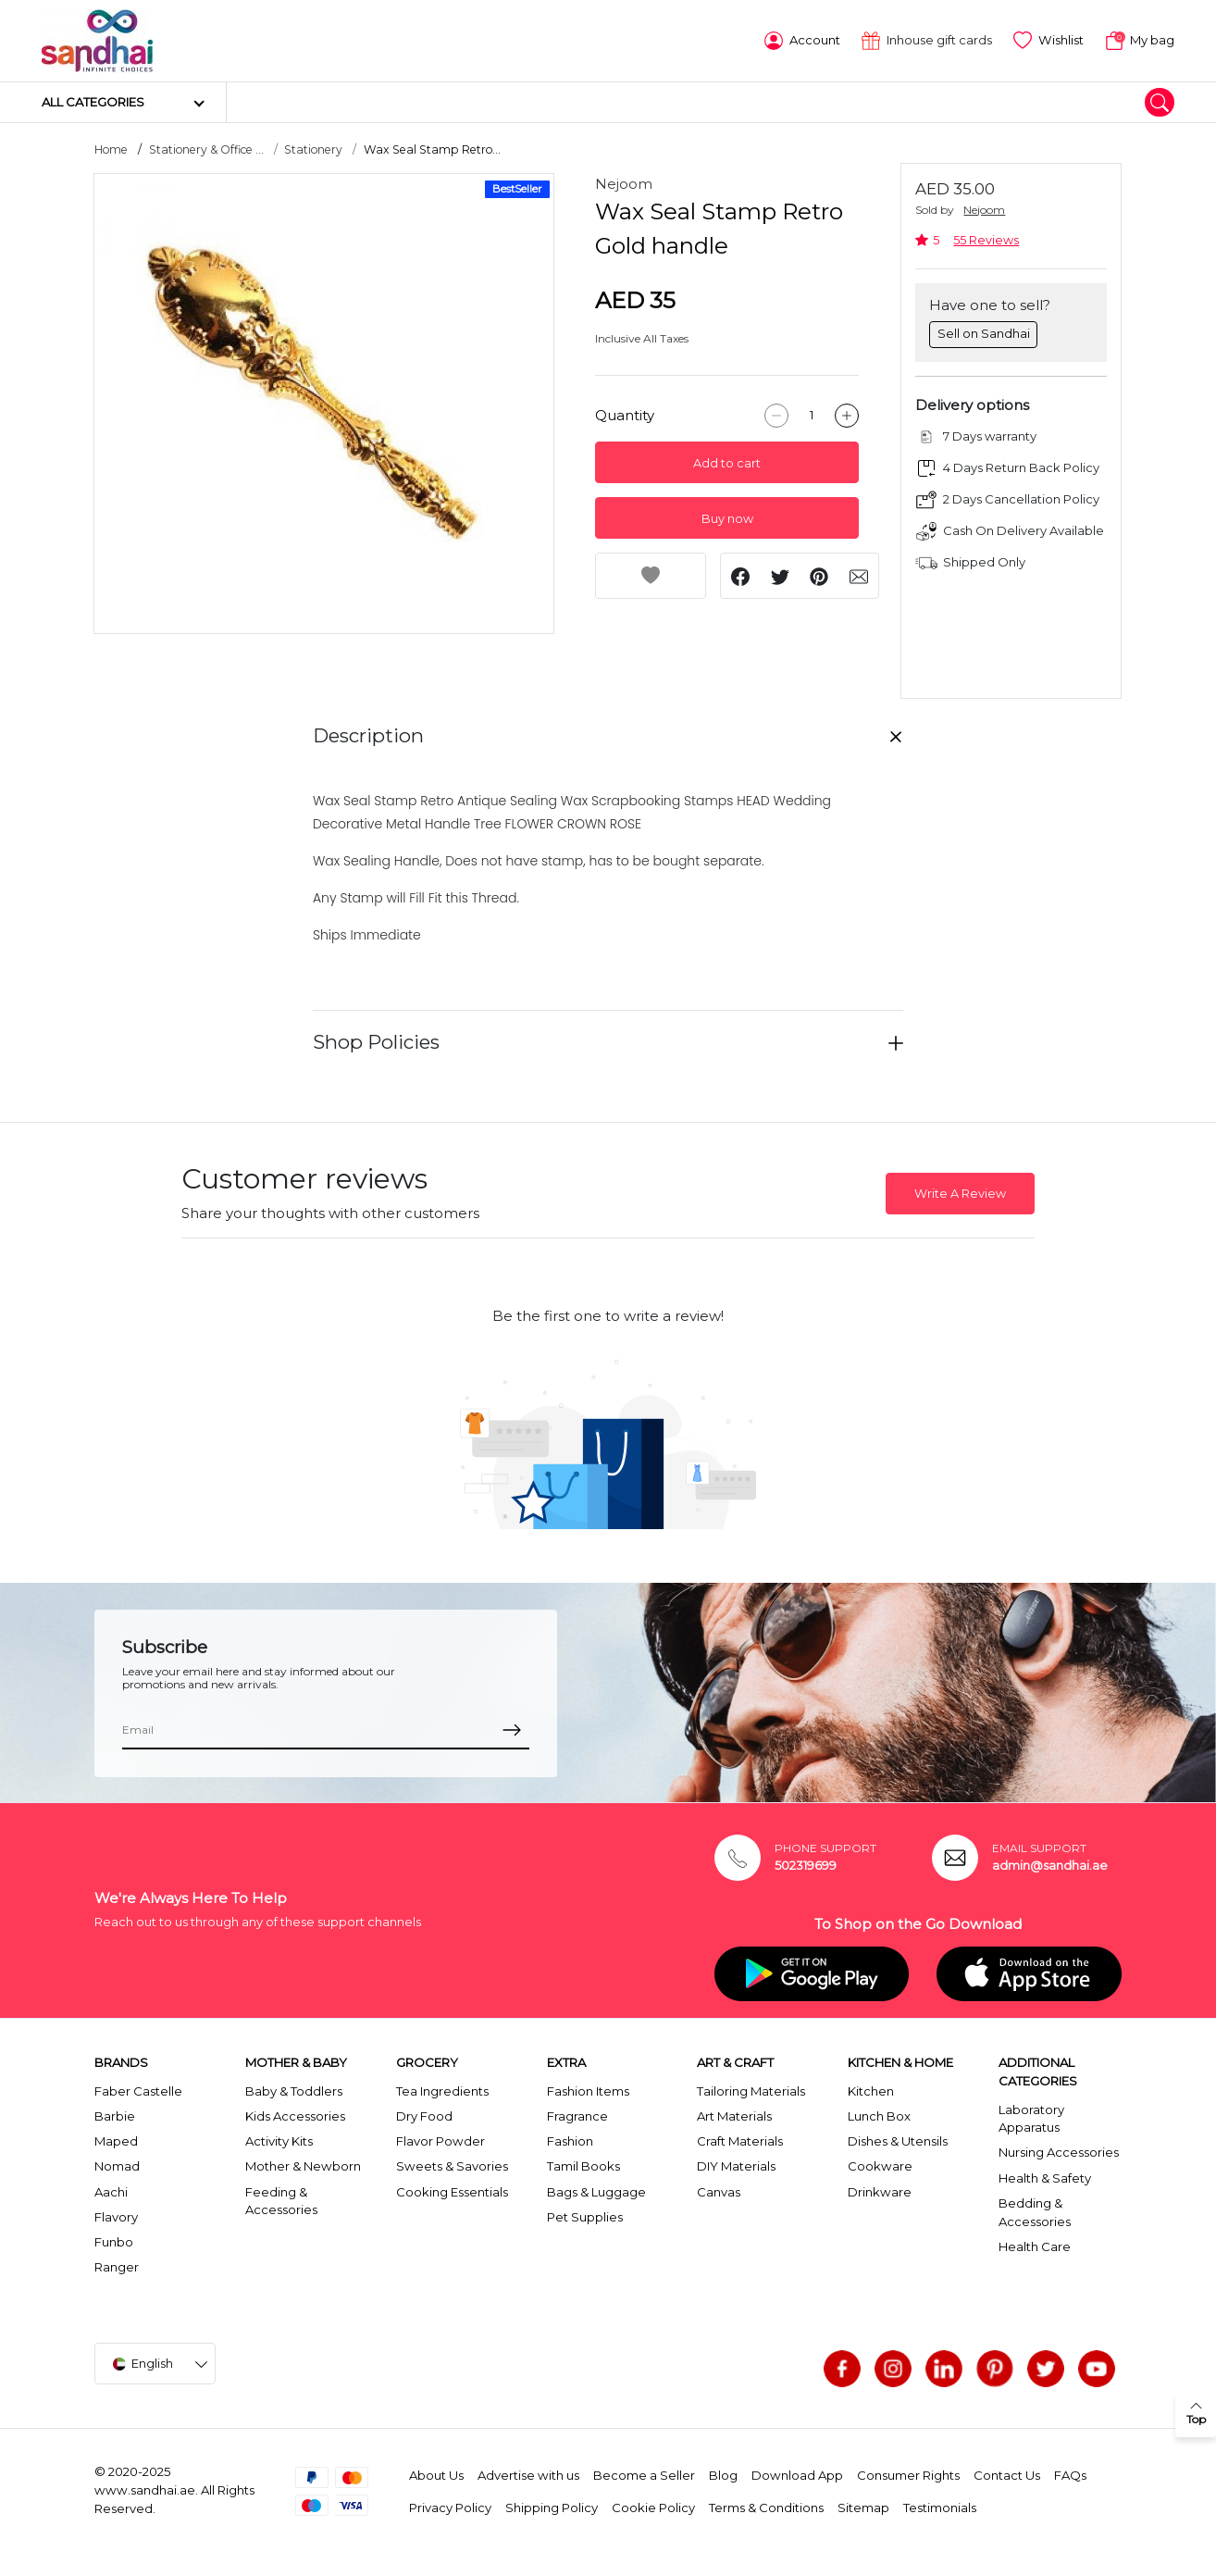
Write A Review (960, 1194)
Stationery (313, 149)
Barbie (114, 2116)
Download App (797, 2475)
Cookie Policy (653, 2507)
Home (111, 149)
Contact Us (1007, 2475)
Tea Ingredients (442, 2091)
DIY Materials (736, 2166)
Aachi (111, 2191)
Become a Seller (644, 2475)
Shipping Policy (551, 2507)
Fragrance (577, 2116)
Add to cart (727, 463)
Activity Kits (279, 2141)
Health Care (1035, 2246)
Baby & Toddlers (293, 2091)
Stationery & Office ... (206, 149)
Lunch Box (879, 2116)
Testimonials (939, 2507)
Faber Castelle (138, 2091)
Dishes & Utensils (898, 2141)
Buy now (727, 519)
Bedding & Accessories (1035, 2212)
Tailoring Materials (751, 2091)
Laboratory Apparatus (1031, 2118)
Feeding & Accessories (281, 2201)
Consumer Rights (908, 2475)
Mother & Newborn (303, 2166)
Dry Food (424, 2116)
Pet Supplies (585, 2216)
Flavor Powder (440, 2141)
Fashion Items (588, 2091)
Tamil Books (583, 2166)
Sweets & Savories (452, 2166)
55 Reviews (986, 240)
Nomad (117, 2166)
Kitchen (871, 2091)
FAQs (1070, 2475)
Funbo (113, 2241)
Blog (723, 2475)
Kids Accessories (295, 2116)
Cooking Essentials (452, 2191)
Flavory (116, 2216)
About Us (436, 2475)
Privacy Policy (450, 2507)
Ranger (116, 2266)
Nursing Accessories (1059, 2152)
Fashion (570, 2141)
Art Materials (734, 2116)
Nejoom (623, 184)
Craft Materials (740, 2141)
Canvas (718, 2191)
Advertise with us (528, 2475)
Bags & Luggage (596, 2191)
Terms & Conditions (766, 2507)
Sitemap (863, 2507)
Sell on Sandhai (983, 333)
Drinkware (880, 2191)
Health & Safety (1045, 2178)
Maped (116, 2141)
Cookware (880, 2166)
